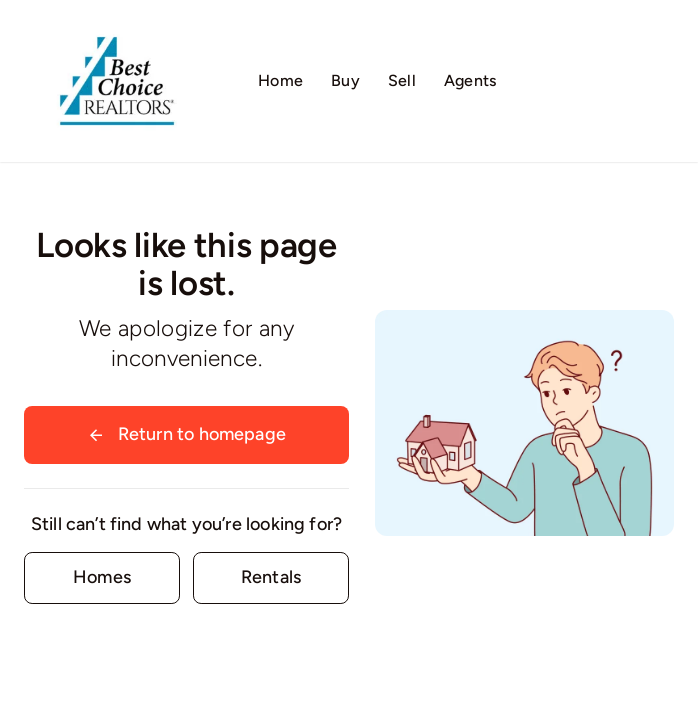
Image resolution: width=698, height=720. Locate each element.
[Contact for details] (102, 577)
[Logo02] (117, 25)
